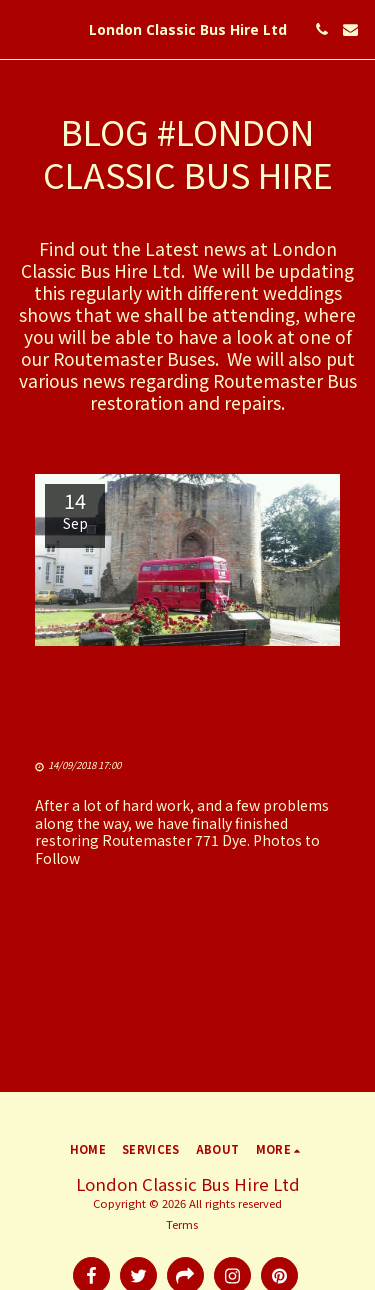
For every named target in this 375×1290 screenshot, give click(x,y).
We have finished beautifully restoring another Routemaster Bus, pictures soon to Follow (185, 699)
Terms (182, 1224)
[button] (22, 28)
